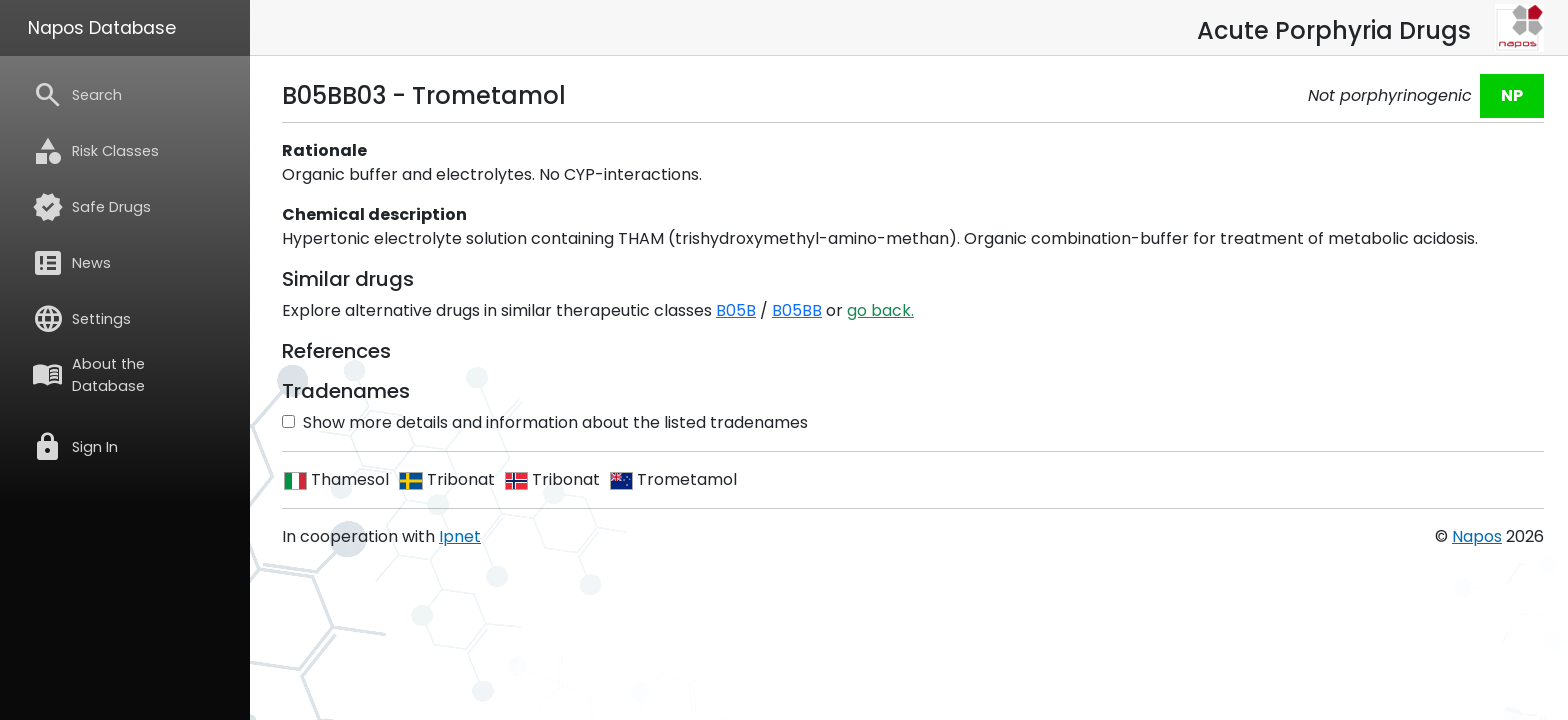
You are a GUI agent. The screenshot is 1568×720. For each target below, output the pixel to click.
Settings (81, 319)
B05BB (797, 310)
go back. (880, 310)
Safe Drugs (91, 207)
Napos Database (102, 28)
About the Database (88, 375)
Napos (1477, 536)
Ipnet (460, 536)
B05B (736, 310)
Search (77, 95)
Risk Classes (95, 151)
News (71, 263)
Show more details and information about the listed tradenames (545, 422)
